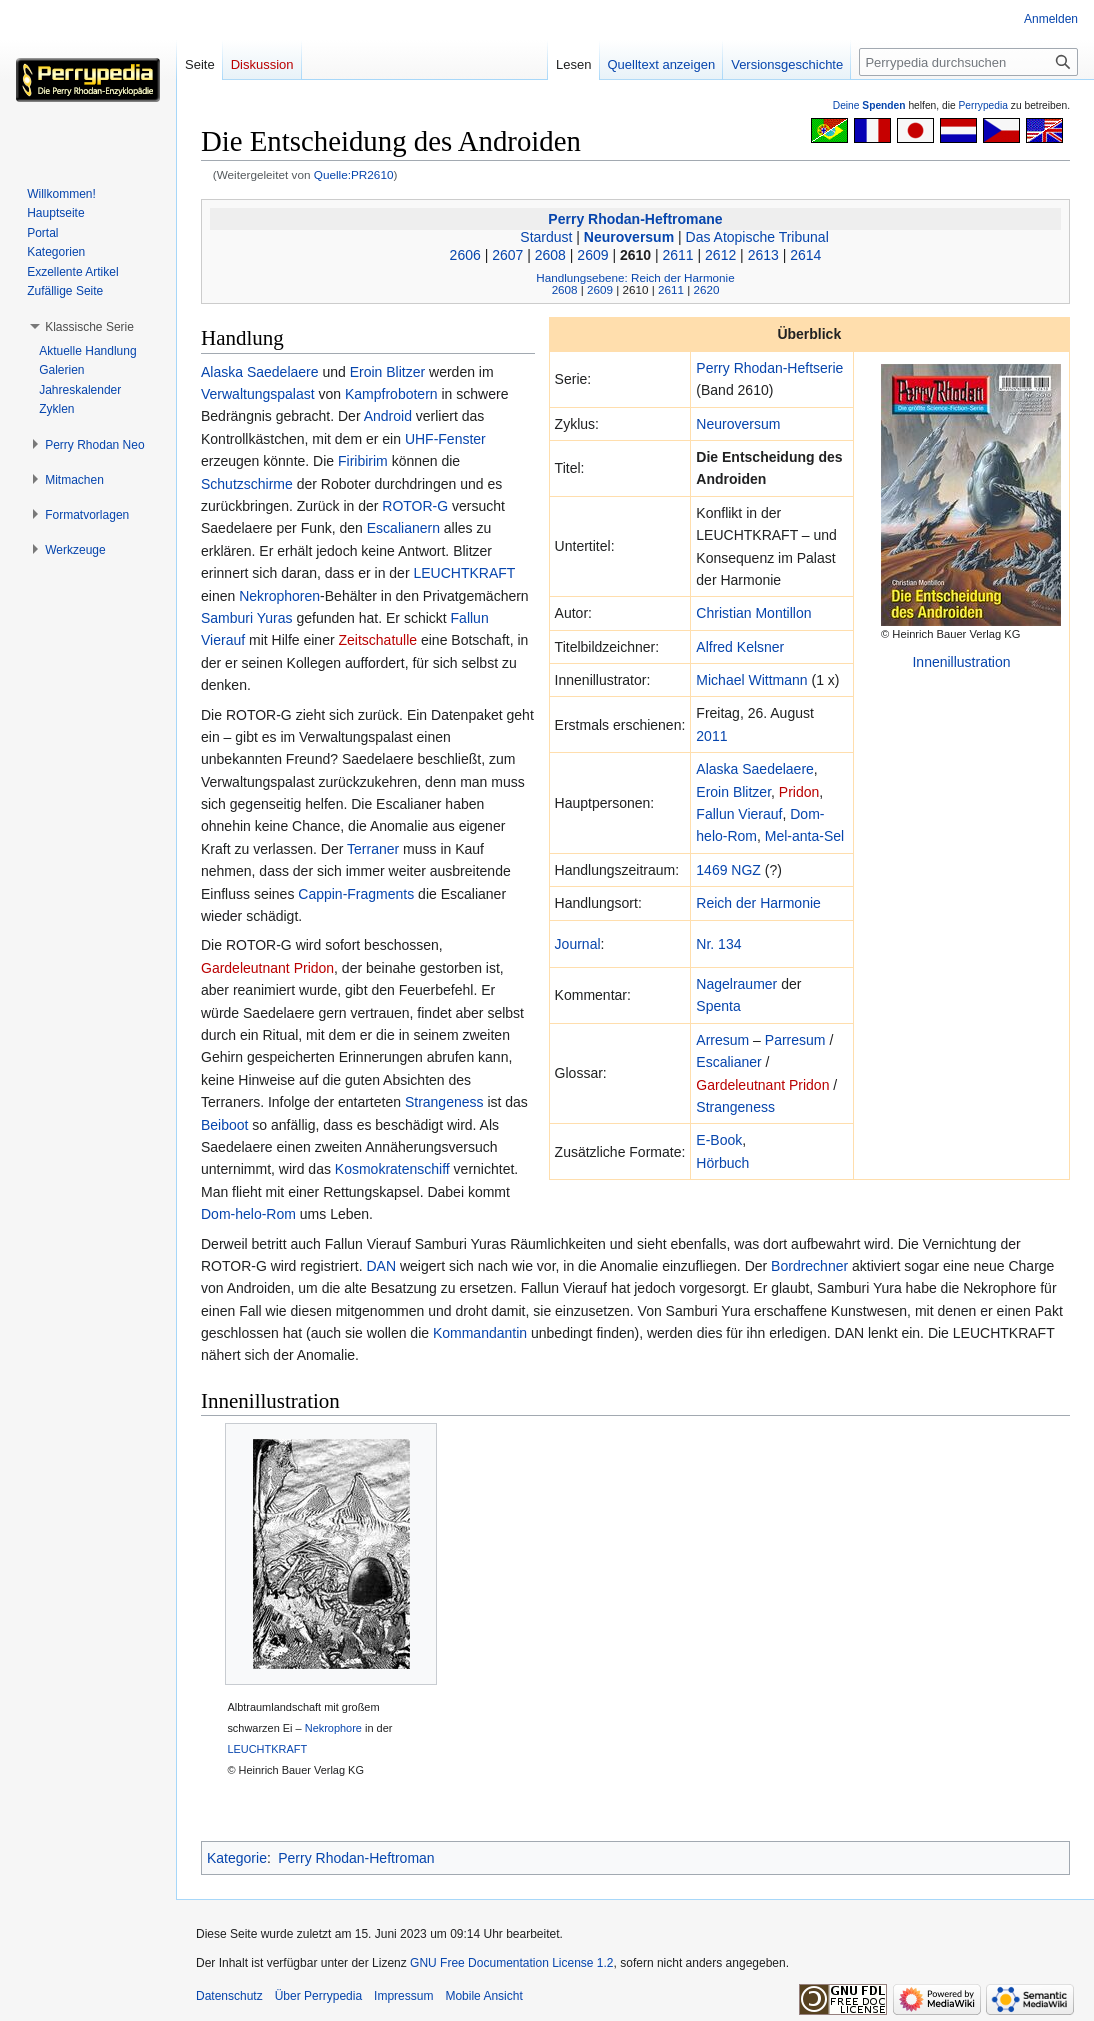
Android (388, 416)
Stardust (546, 237)
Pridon (799, 792)
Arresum (722, 1040)
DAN (381, 1266)
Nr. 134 (718, 944)
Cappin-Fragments (356, 894)
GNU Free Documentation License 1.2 (511, 1963)
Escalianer (728, 1062)
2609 (592, 255)
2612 (720, 255)
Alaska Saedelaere (755, 769)
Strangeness (735, 1107)
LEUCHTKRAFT (464, 573)
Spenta (718, 1006)
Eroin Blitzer (733, 792)
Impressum (403, 1996)
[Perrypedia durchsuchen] (968, 62)
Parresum (795, 1040)
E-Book (719, 1140)
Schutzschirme (247, 484)
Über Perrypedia (318, 1996)
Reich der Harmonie (758, 903)
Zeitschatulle (377, 640)
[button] (89, 327)
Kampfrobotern (391, 394)
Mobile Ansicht (483, 1996)
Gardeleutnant (740, 1085)
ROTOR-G (415, 506)
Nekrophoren (279, 596)
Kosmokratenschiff (392, 1169)
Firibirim (363, 461)
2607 (507, 255)
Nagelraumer (736, 984)
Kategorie (237, 1858)
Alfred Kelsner (740, 647)
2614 (805, 255)
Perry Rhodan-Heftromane (635, 219)
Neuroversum (629, 237)
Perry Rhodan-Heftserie (769, 368)
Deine (869, 105)
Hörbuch (722, 1163)
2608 (550, 255)
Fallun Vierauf (739, 814)
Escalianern (403, 528)
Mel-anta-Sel (804, 836)
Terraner (373, 849)
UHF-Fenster (445, 439)
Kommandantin (480, 1333)
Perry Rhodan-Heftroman (356, 1858)
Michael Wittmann (751, 680)
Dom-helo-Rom (248, 1214)
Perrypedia (983, 105)
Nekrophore (333, 1728)
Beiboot (224, 1125)
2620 (706, 289)
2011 (711, 736)
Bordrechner (809, 1266)
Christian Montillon (753, 613)
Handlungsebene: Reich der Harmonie (635, 277)
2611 (678, 255)
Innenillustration (961, 662)
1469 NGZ (728, 870)
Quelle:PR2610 (354, 174)
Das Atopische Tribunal (757, 237)
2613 (763, 255)
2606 (465, 255)
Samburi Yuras (247, 618)
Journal (578, 944)
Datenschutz (229, 1996)
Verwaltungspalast (258, 394)
